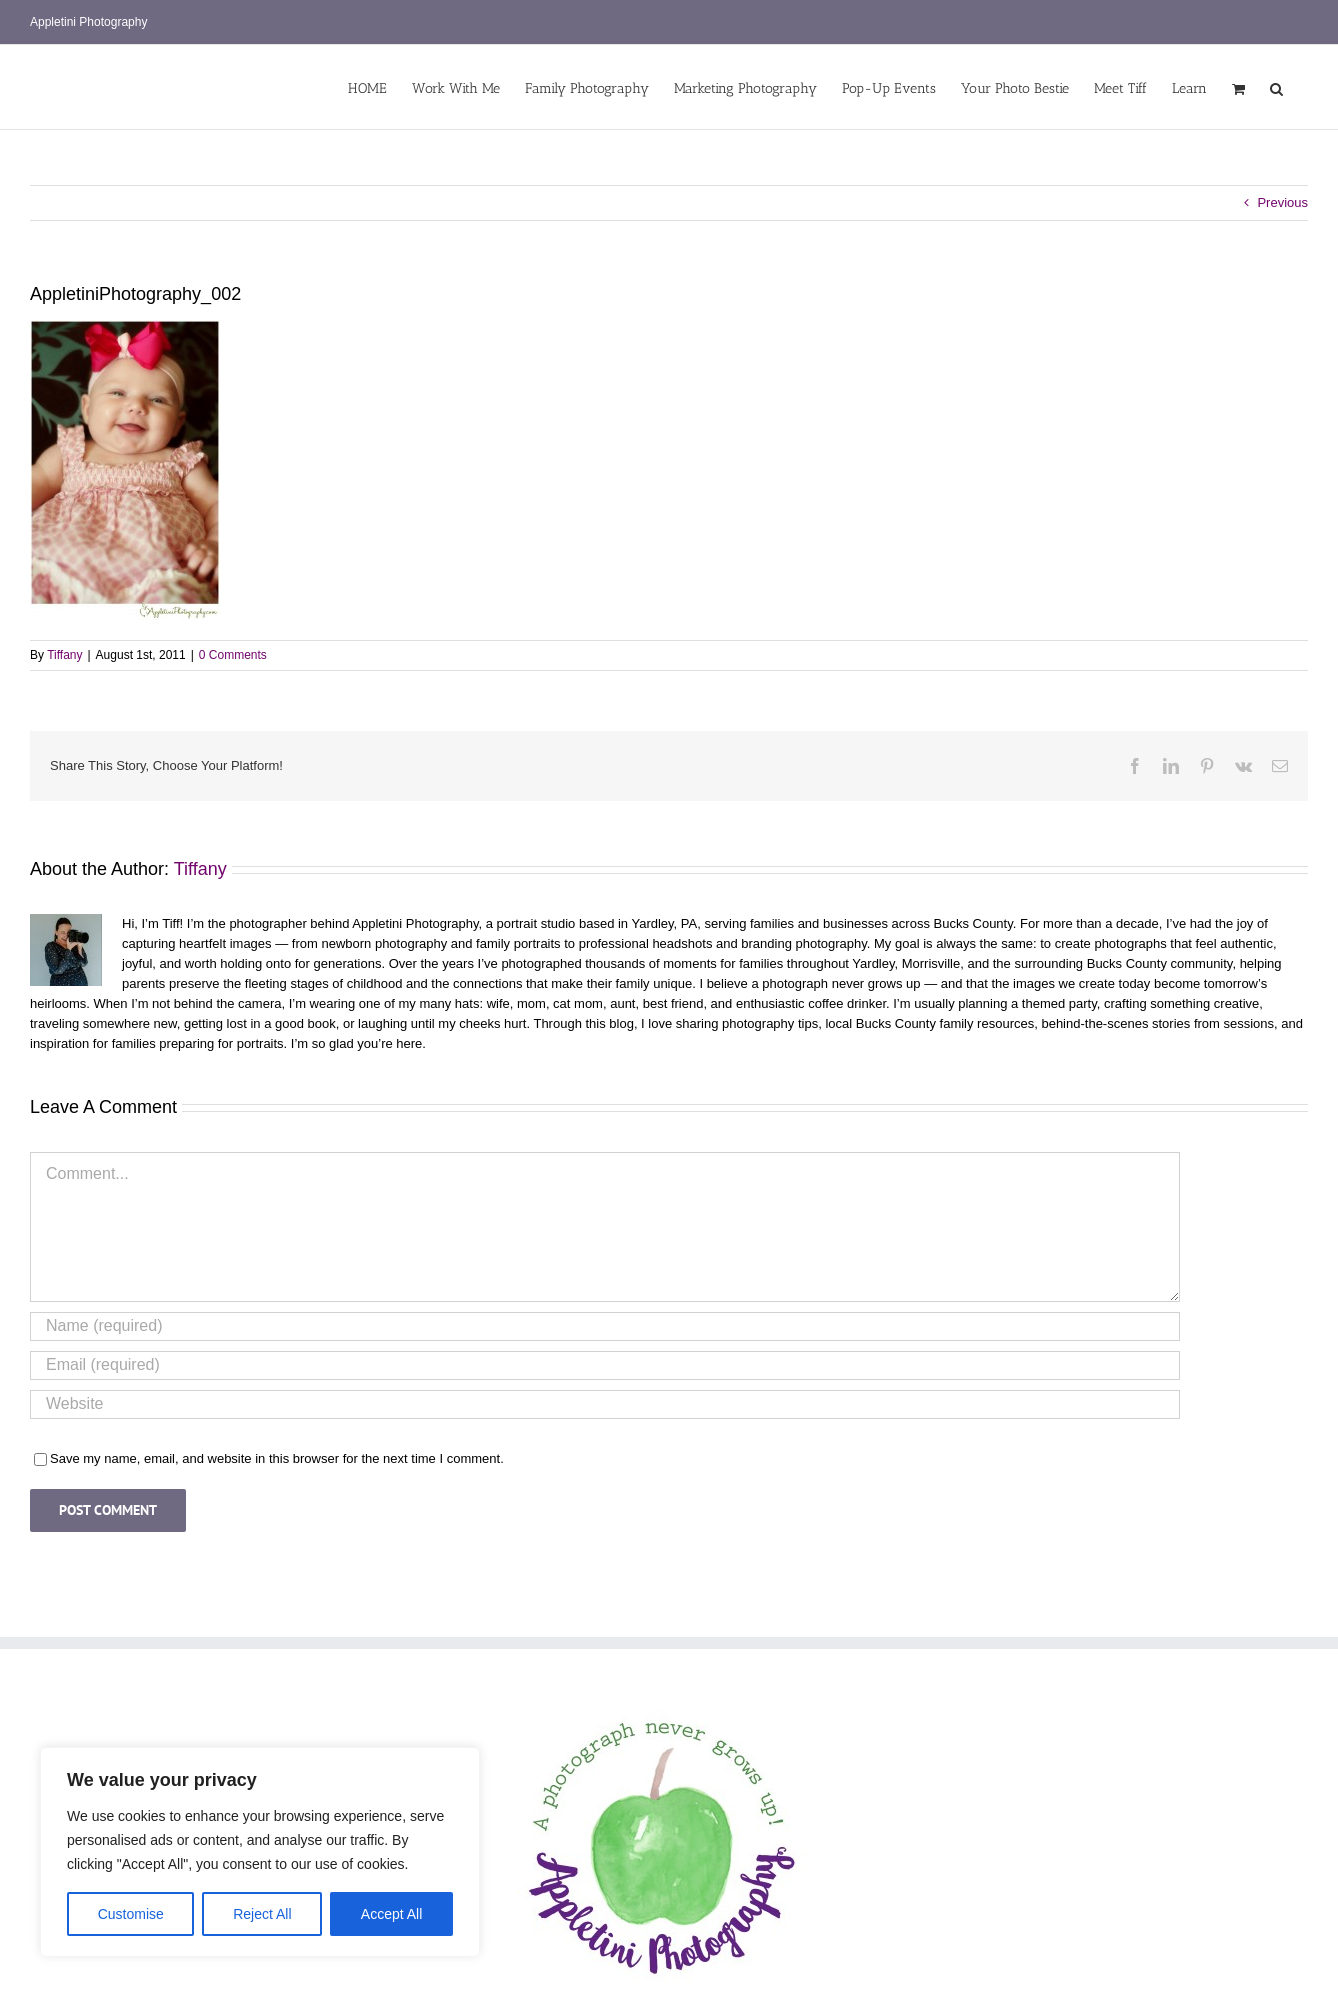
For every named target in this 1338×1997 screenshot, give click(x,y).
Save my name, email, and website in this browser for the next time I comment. (277, 1458)
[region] (260, 1852)
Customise (131, 1914)
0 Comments (233, 655)
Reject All (262, 1914)
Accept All (391, 1914)
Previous (1282, 202)
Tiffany (64, 655)
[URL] (605, 1404)
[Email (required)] (605, 1365)
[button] (1276, 87)
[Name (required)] (605, 1326)
